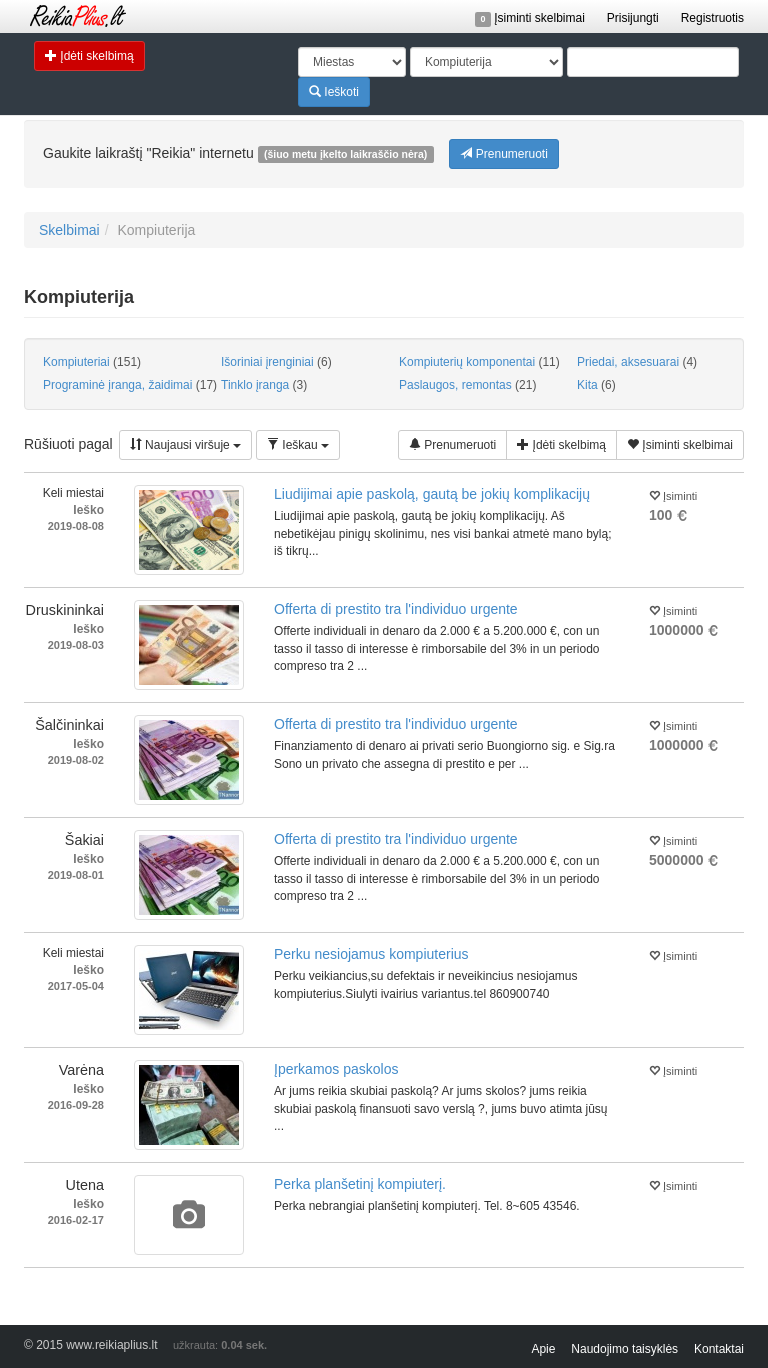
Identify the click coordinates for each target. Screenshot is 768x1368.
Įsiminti (673, 494)
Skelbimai (69, 230)
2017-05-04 (76, 986)
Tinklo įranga (264, 385)
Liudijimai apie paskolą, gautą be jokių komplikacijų (432, 494)
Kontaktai (719, 1349)
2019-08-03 (76, 645)
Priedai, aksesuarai (637, 362)
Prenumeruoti (503, 153)
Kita (596, 385)
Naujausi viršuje (185, 444)
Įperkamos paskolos (336, 1069)
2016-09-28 (76, 1105)
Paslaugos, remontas (467, 385)
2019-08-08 (76, 526)
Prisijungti (633, 18)
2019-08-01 (76, 875)
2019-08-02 (76, 760)
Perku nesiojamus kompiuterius (371, 954)
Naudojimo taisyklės (624, 1349)
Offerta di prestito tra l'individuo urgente (396, 609)
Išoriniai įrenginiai (276, 362)
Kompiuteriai (92, 362)
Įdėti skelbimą (89, 55)
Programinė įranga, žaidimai (124, 385)
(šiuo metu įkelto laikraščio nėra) (345, 154)
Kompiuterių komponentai (479, 362)
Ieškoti (334, 91)
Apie (543, 1349)
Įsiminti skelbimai (530, 18)
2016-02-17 (76, 1220)
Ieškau (298, 444)
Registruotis (712, 18)
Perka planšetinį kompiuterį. (360, 1184)
